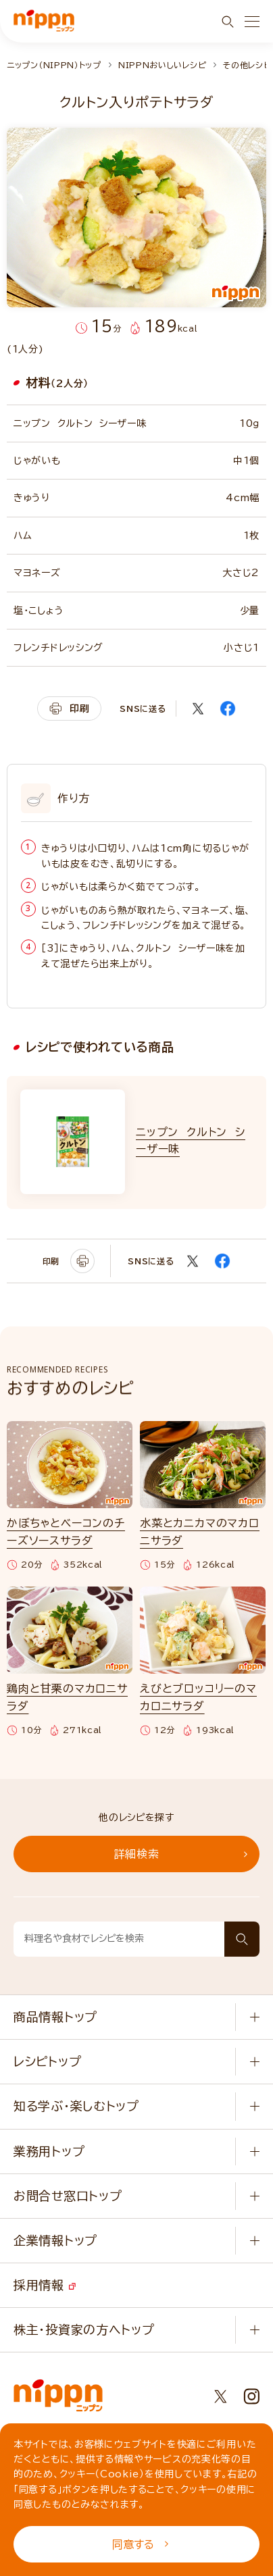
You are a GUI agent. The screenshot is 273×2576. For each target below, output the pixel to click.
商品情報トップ (55, 2017)
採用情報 (45, 2285)
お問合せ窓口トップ (68, 2196)
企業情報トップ (55, 2240)
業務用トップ (49, 2151)
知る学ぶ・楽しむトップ (76, 2106)
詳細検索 (180, 1854)
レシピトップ (47, 2061)
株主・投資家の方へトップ (84, 2329)
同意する (140, 2544)
